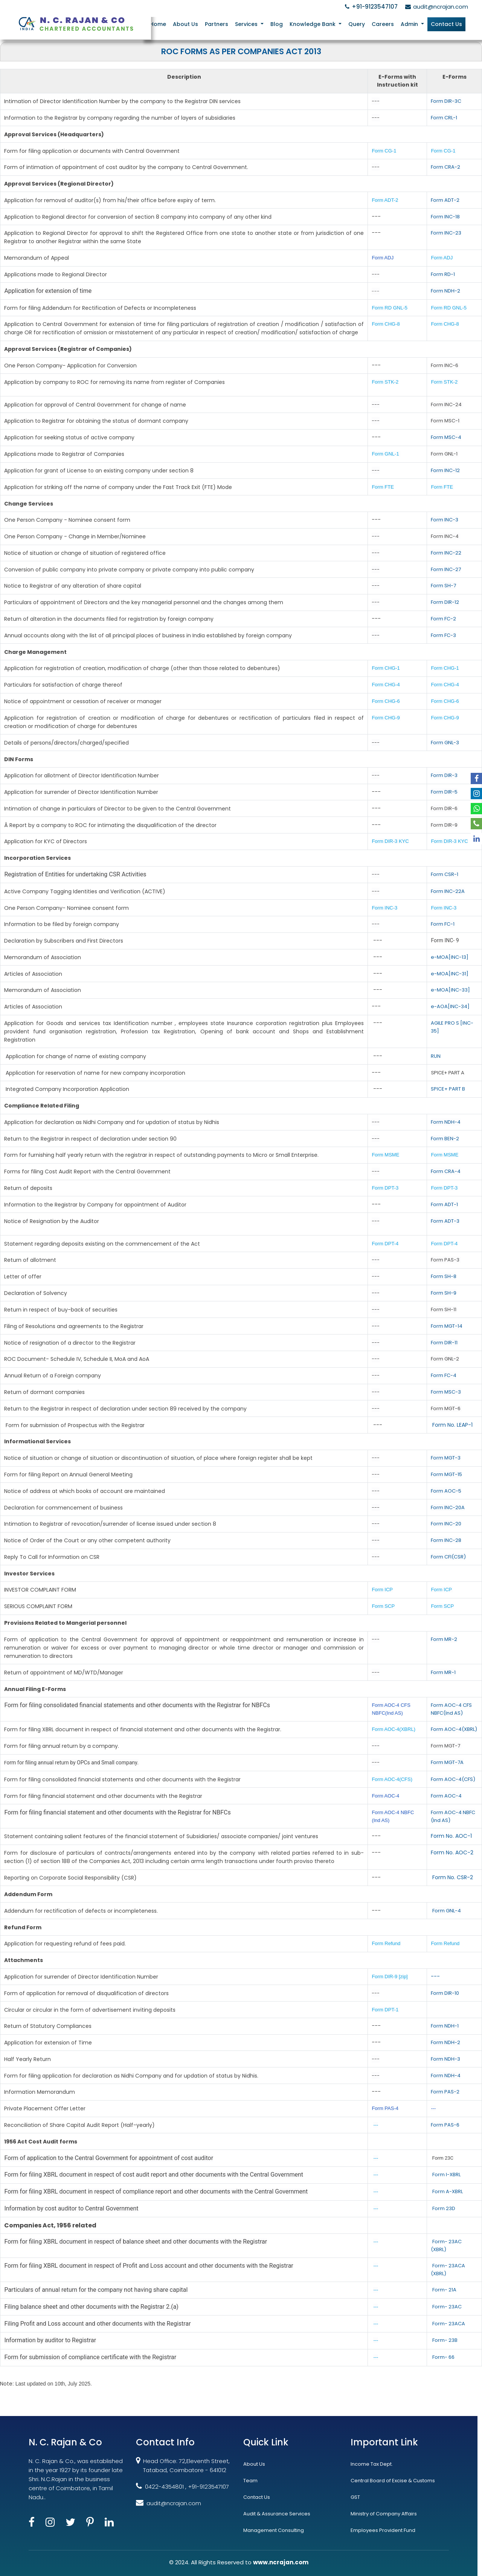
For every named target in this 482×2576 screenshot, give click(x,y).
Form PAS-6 (445, 2124)
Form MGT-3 (446, 1457)
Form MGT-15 (446, 1474)
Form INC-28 (446, 1540)
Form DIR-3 (444, 775)
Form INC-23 (446, 232)
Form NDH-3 (445, 2059)
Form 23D (443, 2208)
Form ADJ (383, 257)
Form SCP (383, 1606)
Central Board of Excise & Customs (393, 2480)
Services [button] (249, 24)
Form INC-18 (445, 216)
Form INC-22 (446, 552)
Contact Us (446, 24)
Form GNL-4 (446, 1910)
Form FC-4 (443, 1375)
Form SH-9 (443, 1292)
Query (357, 24)
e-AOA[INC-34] (450, 1006)
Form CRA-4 (446, 1171)
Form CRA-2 (445, 167)
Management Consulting (273, 2530)
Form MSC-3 (446, 1391)
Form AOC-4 (385, 1796)
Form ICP (382, 1589)
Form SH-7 (443, 585)
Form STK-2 (385, 382)
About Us (187, 24)
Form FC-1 (443, 924)
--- (435, 1976)
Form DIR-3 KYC (390, 841)
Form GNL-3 (445, 742)
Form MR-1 (443, 1672)
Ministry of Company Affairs (384, 2513)
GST (355, 2497)
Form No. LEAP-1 (452, 1425)
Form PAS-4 (385, 2108)
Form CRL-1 (444, 117)
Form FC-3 (443, 635)
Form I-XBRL (446, 2174)
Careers (383, 24)
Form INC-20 (446, 1523)
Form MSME (385, 1155)
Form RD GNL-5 (389, 308)
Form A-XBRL (447, 2191)
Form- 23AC (447, 2306)
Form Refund (386, 1943)
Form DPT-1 (386, 2009)
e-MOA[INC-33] (450, 989)
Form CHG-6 (386, 701)
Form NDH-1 (445, 2025)
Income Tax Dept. (372, 2464)
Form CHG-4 (386, 684)
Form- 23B (445, 2340)
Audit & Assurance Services (276, 2513)
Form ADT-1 (444, 1204)
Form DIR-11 (444, 1342)
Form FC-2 (443, 618)
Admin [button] (410, 24)
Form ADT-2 (385, 200)
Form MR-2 (444, 1639)
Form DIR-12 (445, 602)
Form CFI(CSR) (448, 1556)
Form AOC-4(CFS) (392, 1779)
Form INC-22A (448, 891)
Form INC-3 (444, 519)
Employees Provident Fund (383, 2530)
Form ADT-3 (445, 1221)
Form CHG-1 (386, 668)
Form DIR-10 (445, 1993)
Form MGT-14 (446, 1326)
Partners (218, 24)
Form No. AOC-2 (452, 1852)
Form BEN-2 (445, 1138)
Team (250, 2480)
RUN (436, 1056)
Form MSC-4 (446, 437)
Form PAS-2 (445, 2091)
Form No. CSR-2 (452, 1877)
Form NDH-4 (446, 1122)
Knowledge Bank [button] (314, 24)
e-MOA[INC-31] (449, 973)
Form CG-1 (384, 151)
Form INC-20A (448, 1507)
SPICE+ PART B (448, 1088)
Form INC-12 (445, 470)
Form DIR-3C (446, 101)
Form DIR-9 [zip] (389, 1976)
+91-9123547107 (370, 7)
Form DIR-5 (444, 791)
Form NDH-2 (445, 290)
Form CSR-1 (444, 874)
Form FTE (383, 487)
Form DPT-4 (385, 1243)
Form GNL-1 (386, 454)
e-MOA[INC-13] (449, 957)
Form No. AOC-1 (451, 1836)
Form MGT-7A (447, 1762)
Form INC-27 (446, 569)
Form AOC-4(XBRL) (393, 1729)
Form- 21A (444, 2289)
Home (161, 24)
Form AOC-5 (446, 1490)
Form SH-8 (443, 1276)
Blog (278, 24)
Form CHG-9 (386, 718)
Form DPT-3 (385, 1188)
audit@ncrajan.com (435, 7)
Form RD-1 (443, 274)
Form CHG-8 (386, 324)
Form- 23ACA (448, 2323)
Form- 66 (443, 2357)
